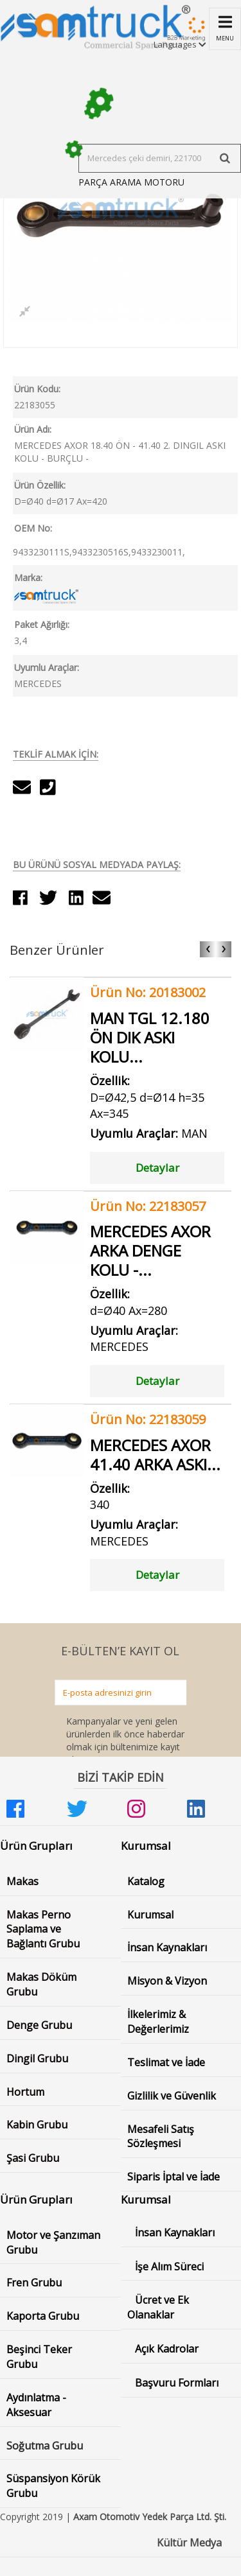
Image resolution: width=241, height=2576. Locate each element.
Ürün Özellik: (40, 485)
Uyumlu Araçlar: (46, 667)
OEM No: (33, 528)
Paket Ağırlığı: (41, 624)
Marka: (28, 577)
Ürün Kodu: (37, 389)
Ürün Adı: (32, 429)
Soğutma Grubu (44, 2446)
